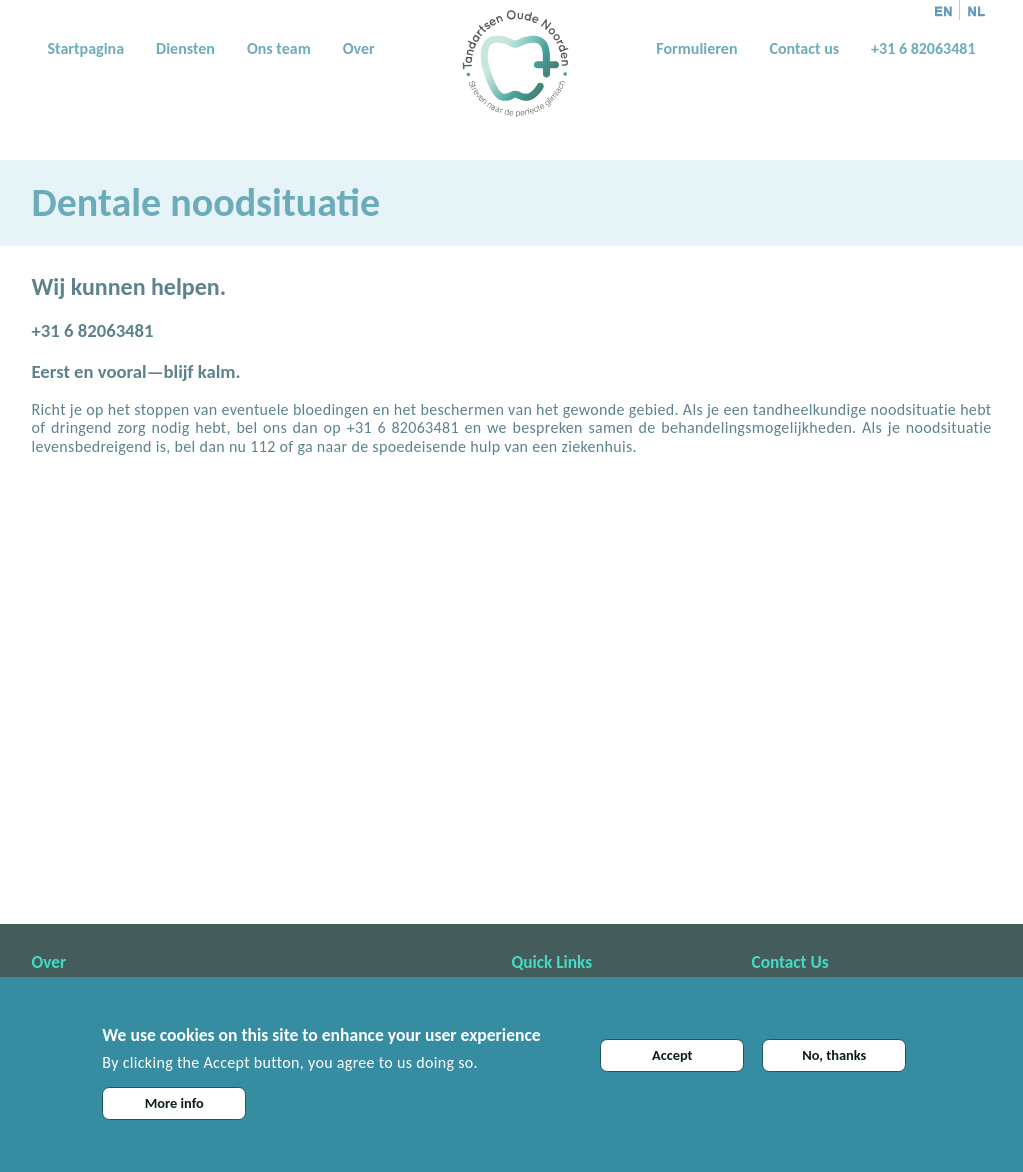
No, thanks (834, 1055)
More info (174, 1103)
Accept (672, 1055)
